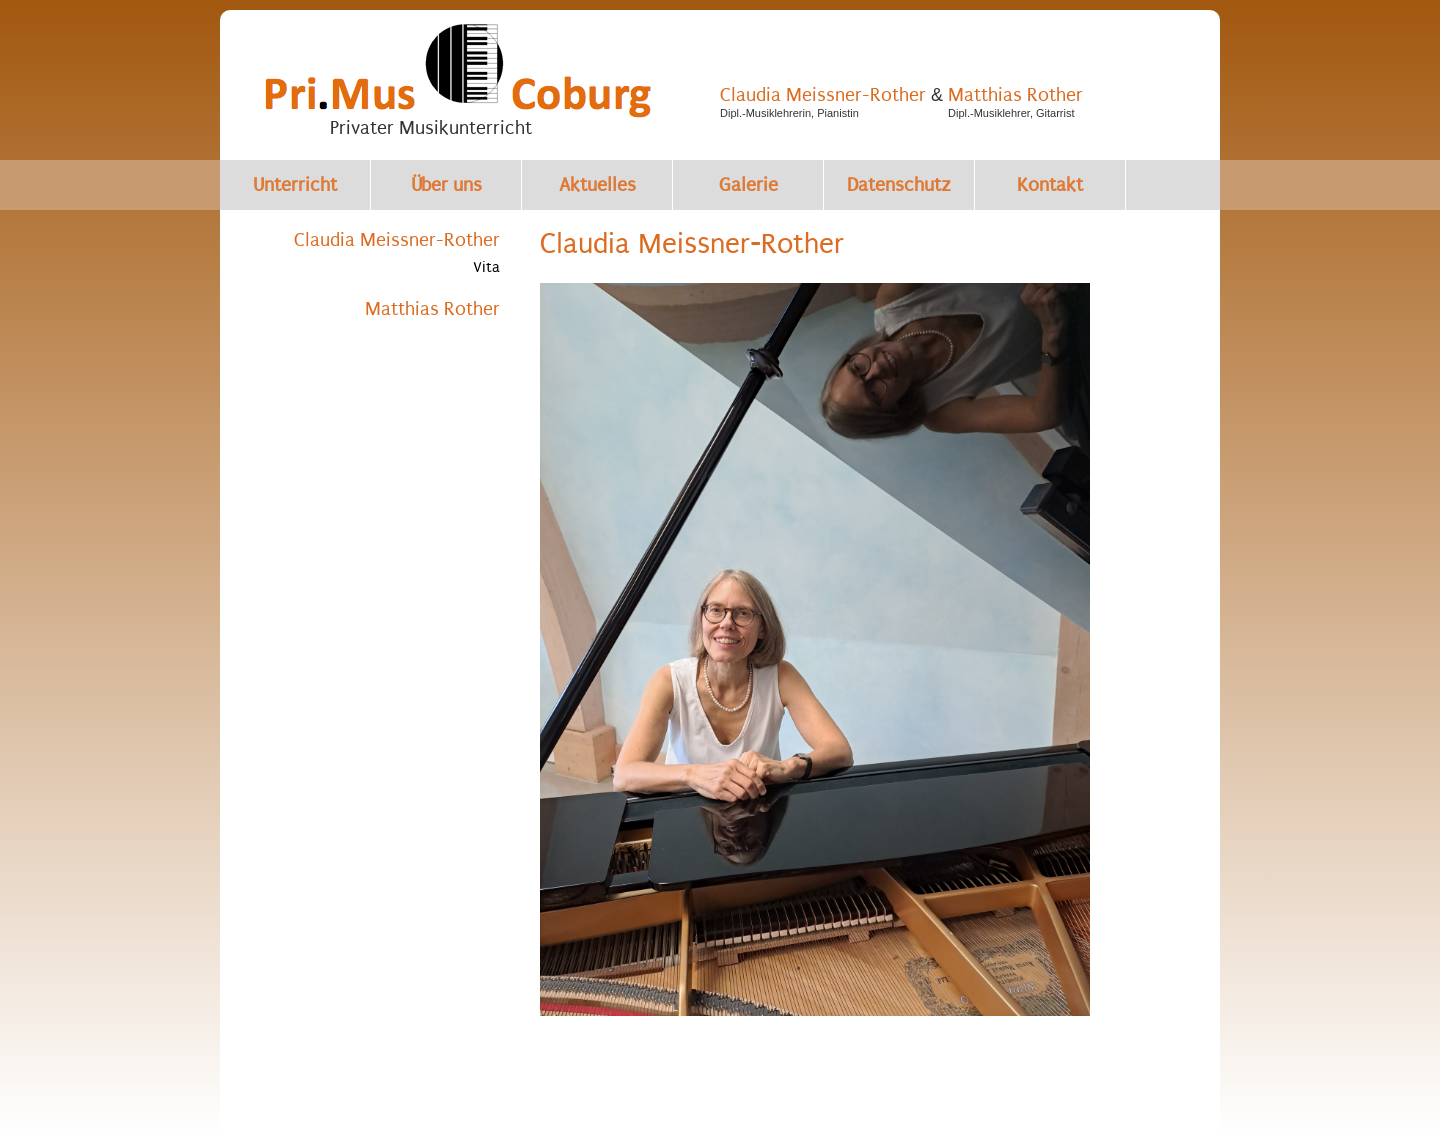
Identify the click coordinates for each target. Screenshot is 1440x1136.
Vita (486, 267)
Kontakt (1050, 185)
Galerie (748, 185)
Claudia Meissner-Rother (823, 95)
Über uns (446, 185)
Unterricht (295, 185)
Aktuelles (597, 185)
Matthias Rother (1015, 95)
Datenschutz (899, 185)
